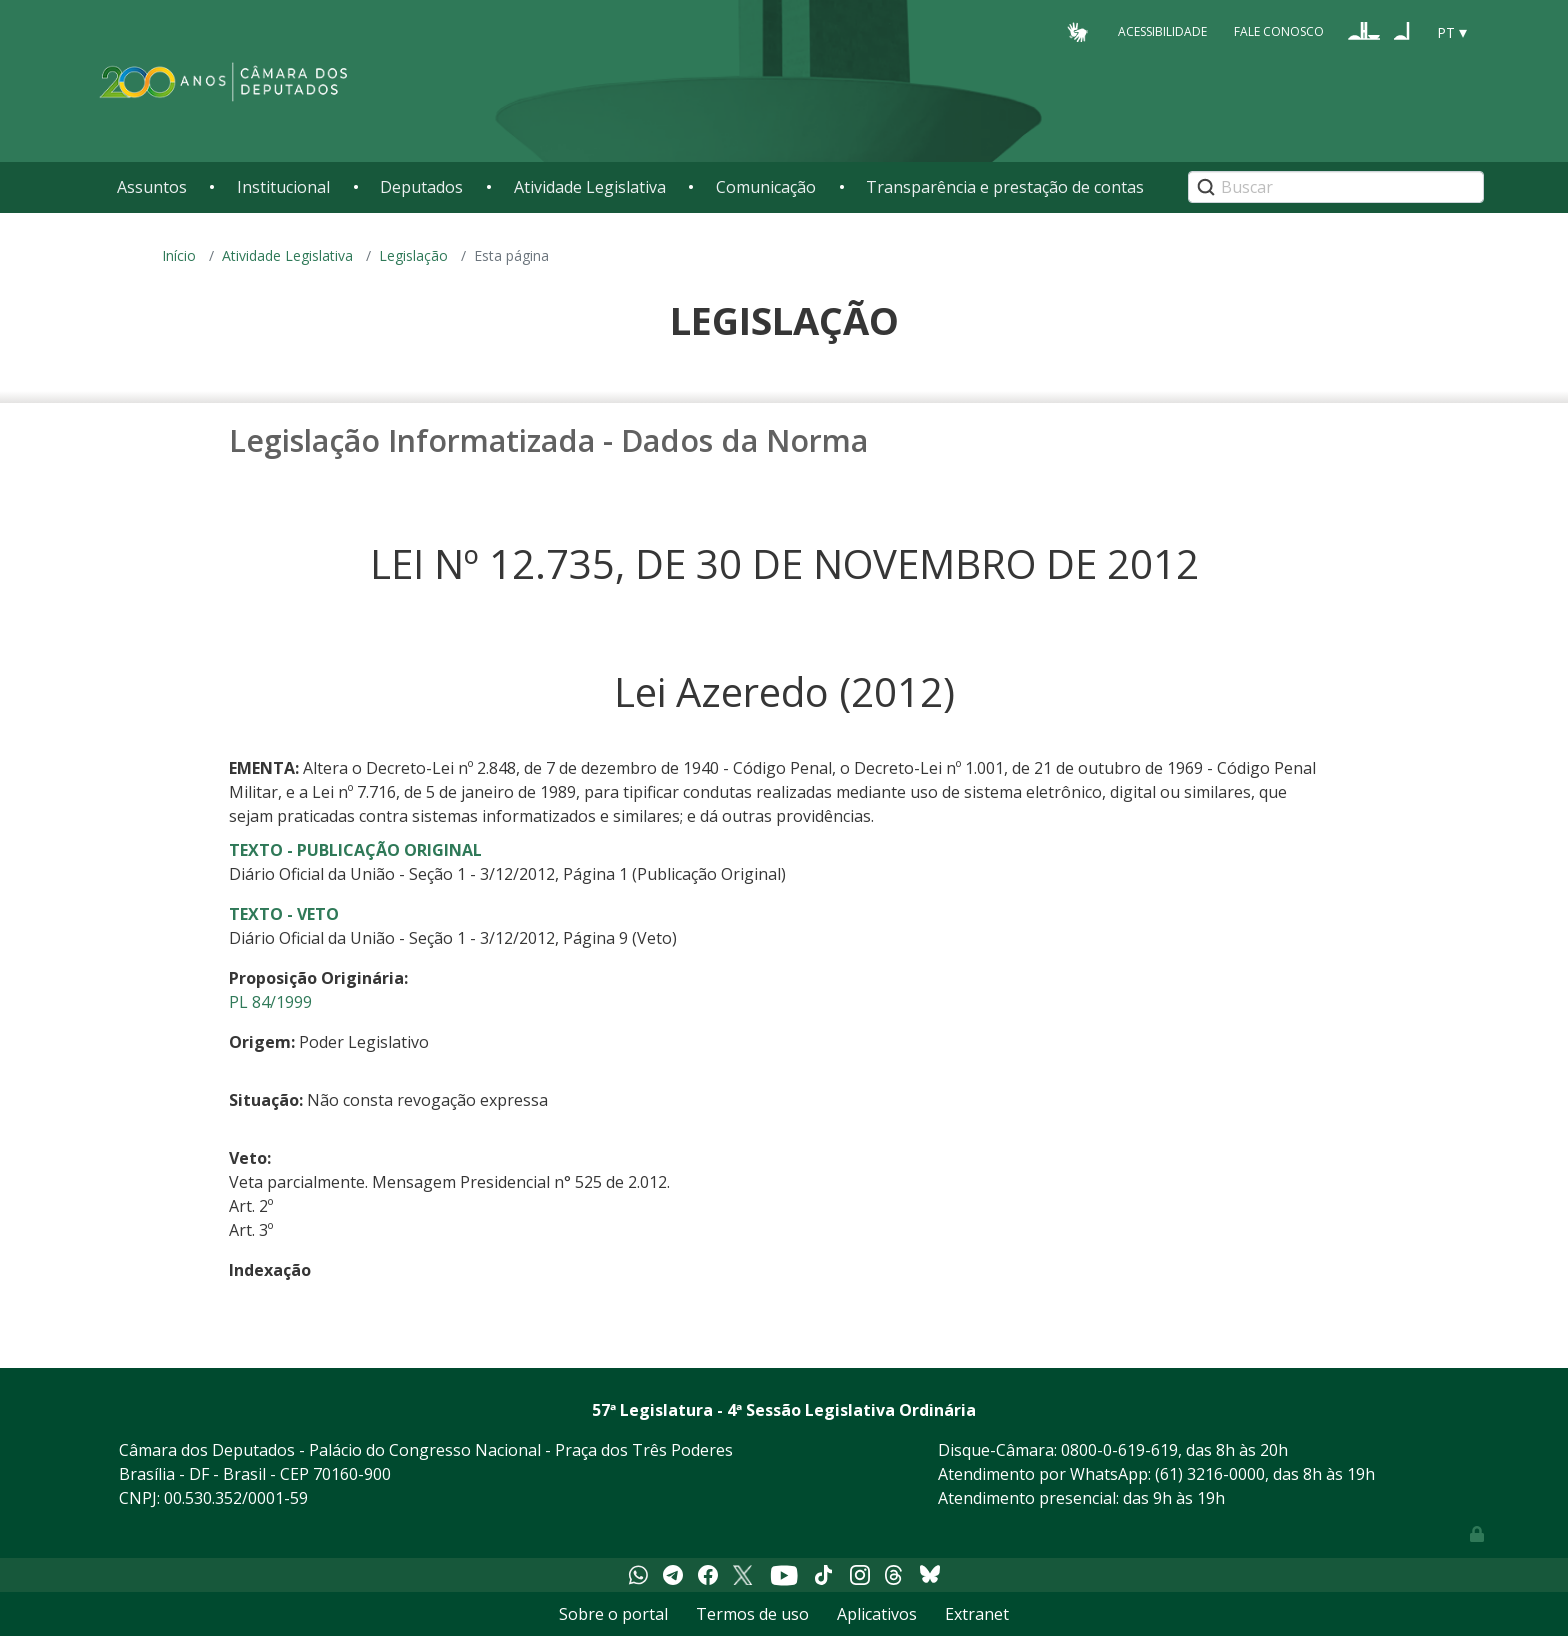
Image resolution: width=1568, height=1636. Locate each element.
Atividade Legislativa (590, 187)
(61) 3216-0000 (1210, 1474)
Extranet (977, 1614)
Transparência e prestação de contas (1005, 187)
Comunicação (766, 187)
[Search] (1336, 187)
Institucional (283, 187)
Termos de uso (752, 1614)
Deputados (421, 187)
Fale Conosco (1279, 31)
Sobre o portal (613, 1614)
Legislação (413, 255)
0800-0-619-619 (1119, 1450)
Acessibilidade (1162, 31)
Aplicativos (877, 1614)
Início (179, 255)
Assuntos (152, 187)
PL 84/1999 (270, 1002)
